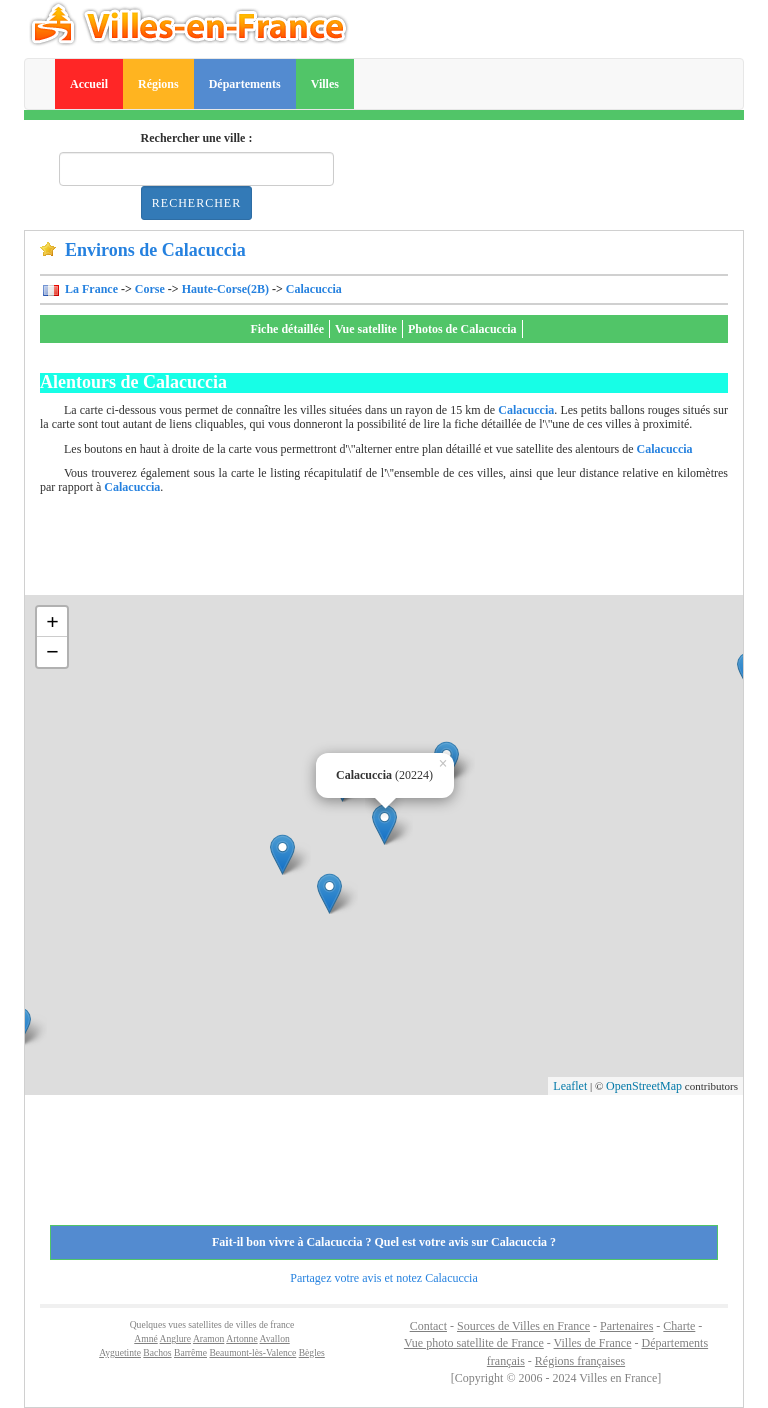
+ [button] (52, 621)
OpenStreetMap (644, 1086)
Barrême (190, 1352)
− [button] (52, 651)
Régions (158, 84)
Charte (679, 1326)
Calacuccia (314, 289)
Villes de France (593, 1343)
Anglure (175, 1338)
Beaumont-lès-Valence (252, 1352)
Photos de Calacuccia (462, 329)
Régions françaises (580, 1361)
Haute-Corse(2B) (225, 289)
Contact (428, 1326)
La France (90, 289)
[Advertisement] (404, 550)
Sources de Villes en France (523, 1326)
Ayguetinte (120, 1352)
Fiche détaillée (287, 329)
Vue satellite (366, 329)
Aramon (208, 1338)
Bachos (157, 1352)
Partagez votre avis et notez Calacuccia (384, 1278)
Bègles (312, 1352)
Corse (150, 289)
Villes (325, 84)
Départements (245, 84)
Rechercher (196, 203)
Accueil (89, 84)
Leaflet (570, 1086)
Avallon (275, 1338)
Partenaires (626, 1326)
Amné (145, 1338)
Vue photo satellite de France (474, 1343)
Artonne (241, 1338)
